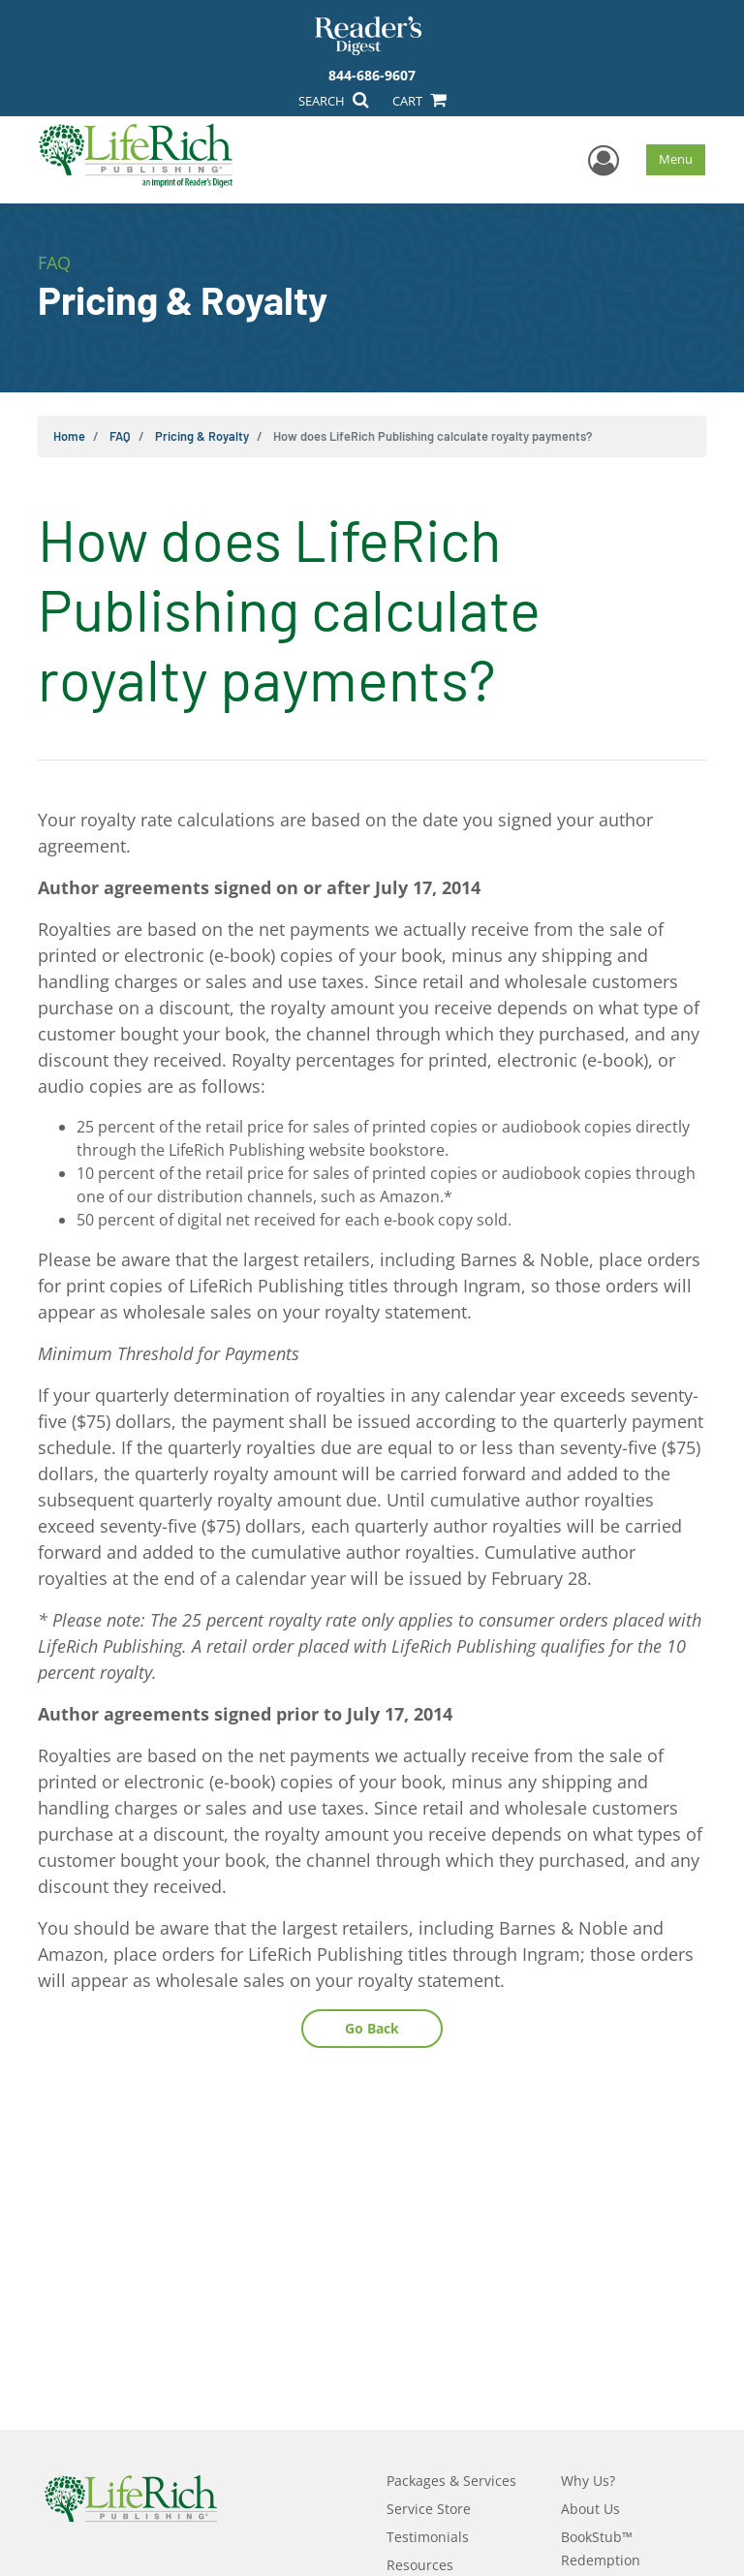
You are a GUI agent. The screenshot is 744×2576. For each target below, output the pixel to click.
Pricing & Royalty (202, 436)
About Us (590, 2508)
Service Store (429, 2508)
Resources (420, 2565)
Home (69, 436)
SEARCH (332, 100)
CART (418, 100)
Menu (676, 159)
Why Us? (588, 2480)
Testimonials (428, 2537)
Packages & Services (451, 2480)
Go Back (372, 2028)
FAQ (120, 436)
